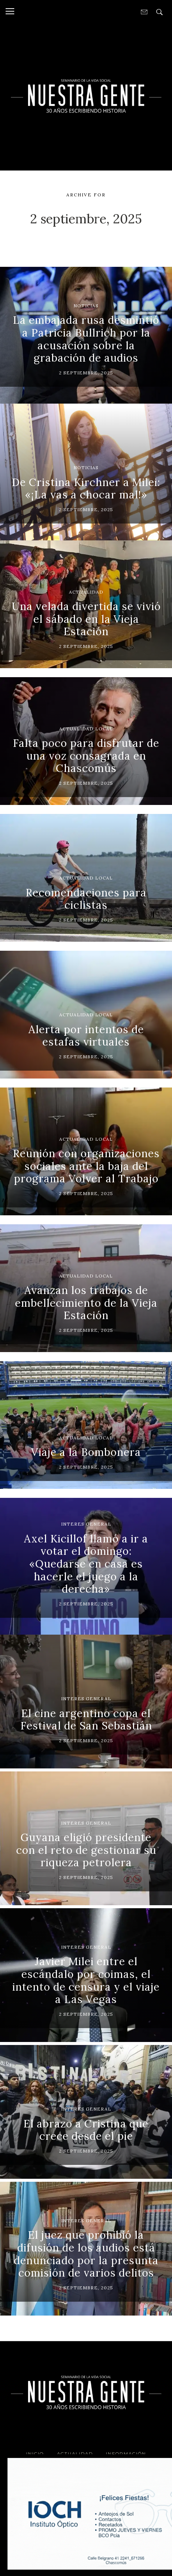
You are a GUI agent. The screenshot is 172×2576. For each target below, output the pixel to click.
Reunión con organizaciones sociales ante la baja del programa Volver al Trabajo (86, 1166)
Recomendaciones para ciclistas (86, 899)
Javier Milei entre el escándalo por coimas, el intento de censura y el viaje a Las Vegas (86, 1980)
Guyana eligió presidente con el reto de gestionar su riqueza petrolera (86, 1850)
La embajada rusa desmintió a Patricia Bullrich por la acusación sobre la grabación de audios (86, 339)
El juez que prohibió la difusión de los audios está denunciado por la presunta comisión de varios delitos (86, 2254)
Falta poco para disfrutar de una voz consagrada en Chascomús (86, 755)
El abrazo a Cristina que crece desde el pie (86, 2130)
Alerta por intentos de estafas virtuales (86, 1036)
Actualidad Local (86, 729)
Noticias (86, 305)
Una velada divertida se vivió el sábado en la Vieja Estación (86, 619)
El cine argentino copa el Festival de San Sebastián (86, 1720)
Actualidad (86, 592)
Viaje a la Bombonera (86, 1452)
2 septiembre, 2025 (86, 372)
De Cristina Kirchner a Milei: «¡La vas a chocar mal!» (86, 489)
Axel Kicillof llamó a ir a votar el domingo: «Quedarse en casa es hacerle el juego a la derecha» (86, 1564)
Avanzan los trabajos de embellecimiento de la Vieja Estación (86, 1303)
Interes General (86, 1524)
